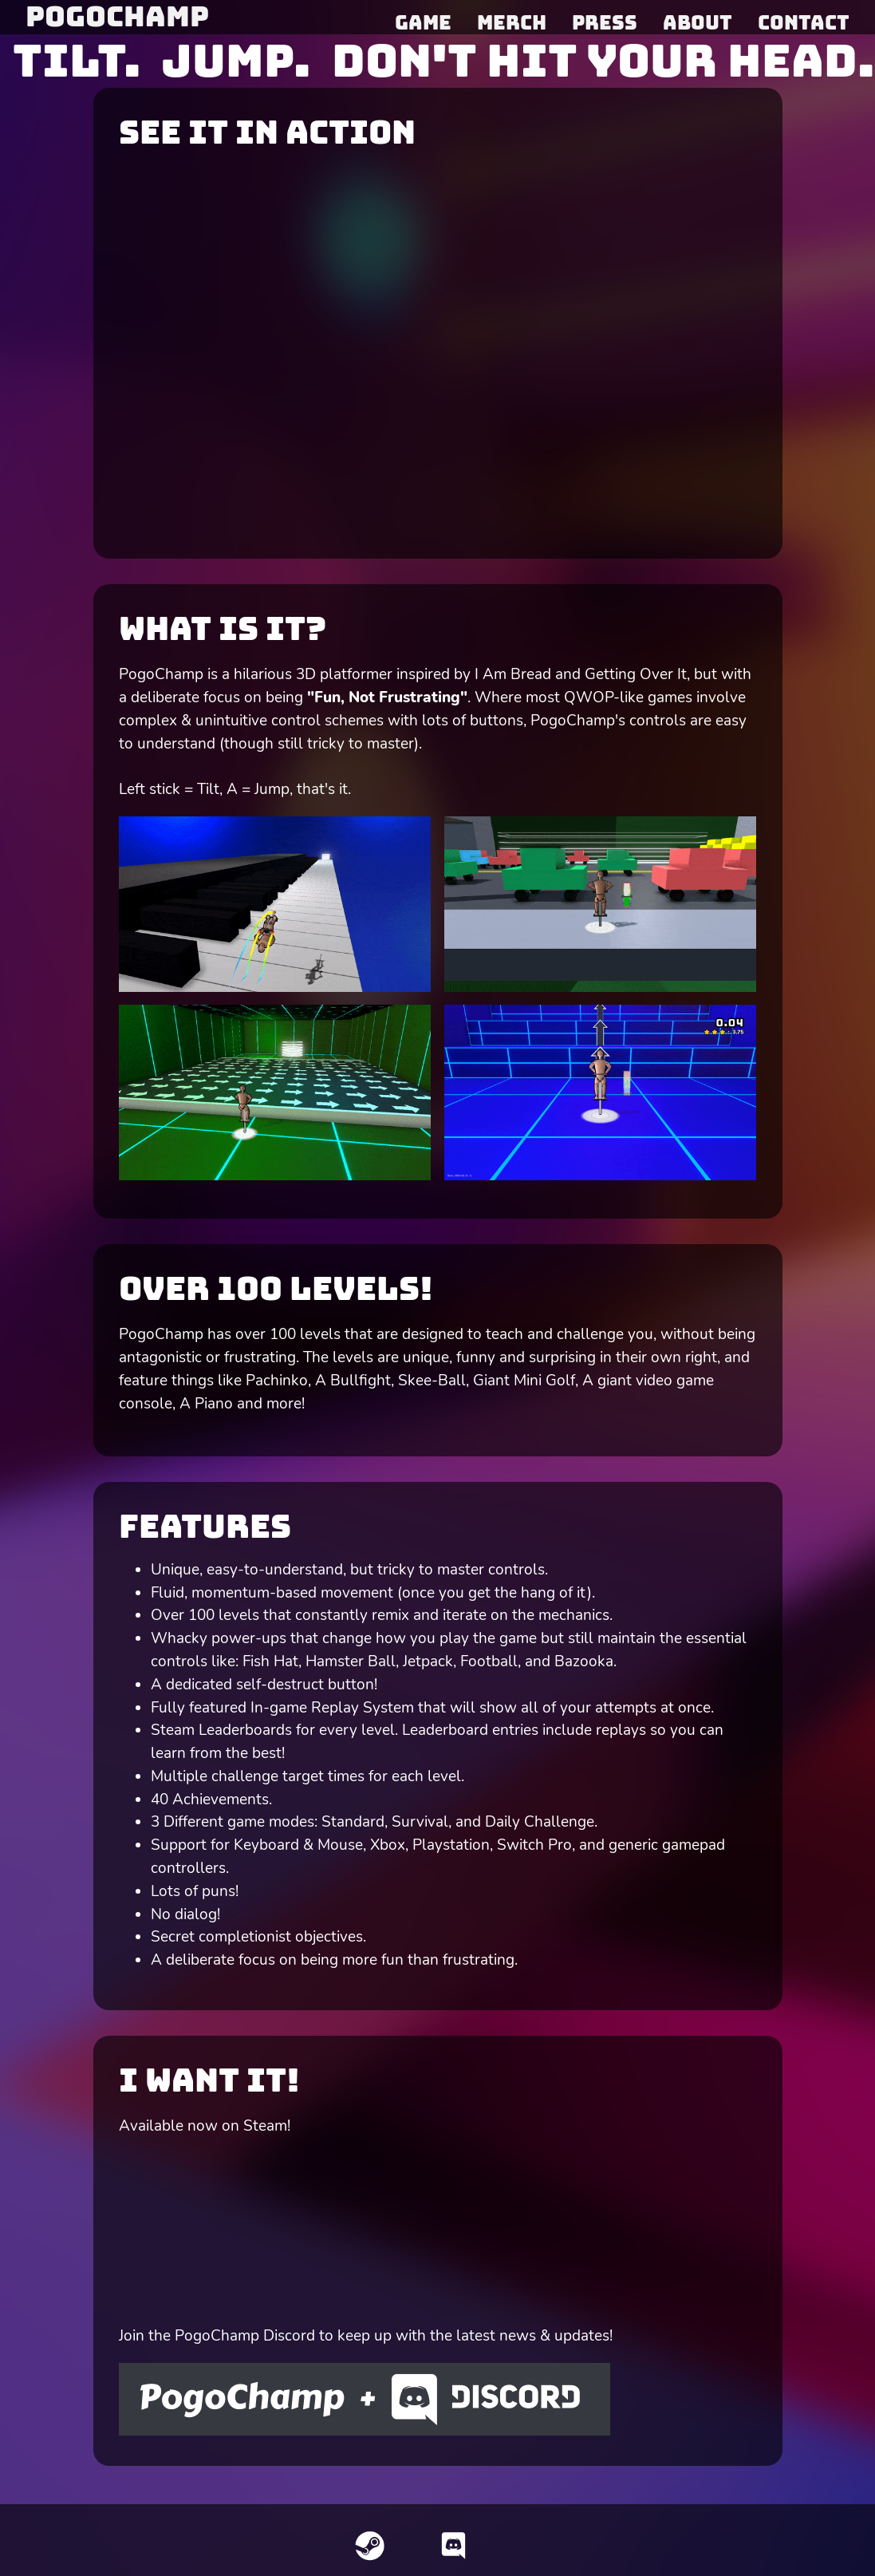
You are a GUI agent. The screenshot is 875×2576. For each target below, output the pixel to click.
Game (423, 22)
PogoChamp (117, 16)
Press (604, 22)
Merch (511, 22)
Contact (803, 22)
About (697, 22)
